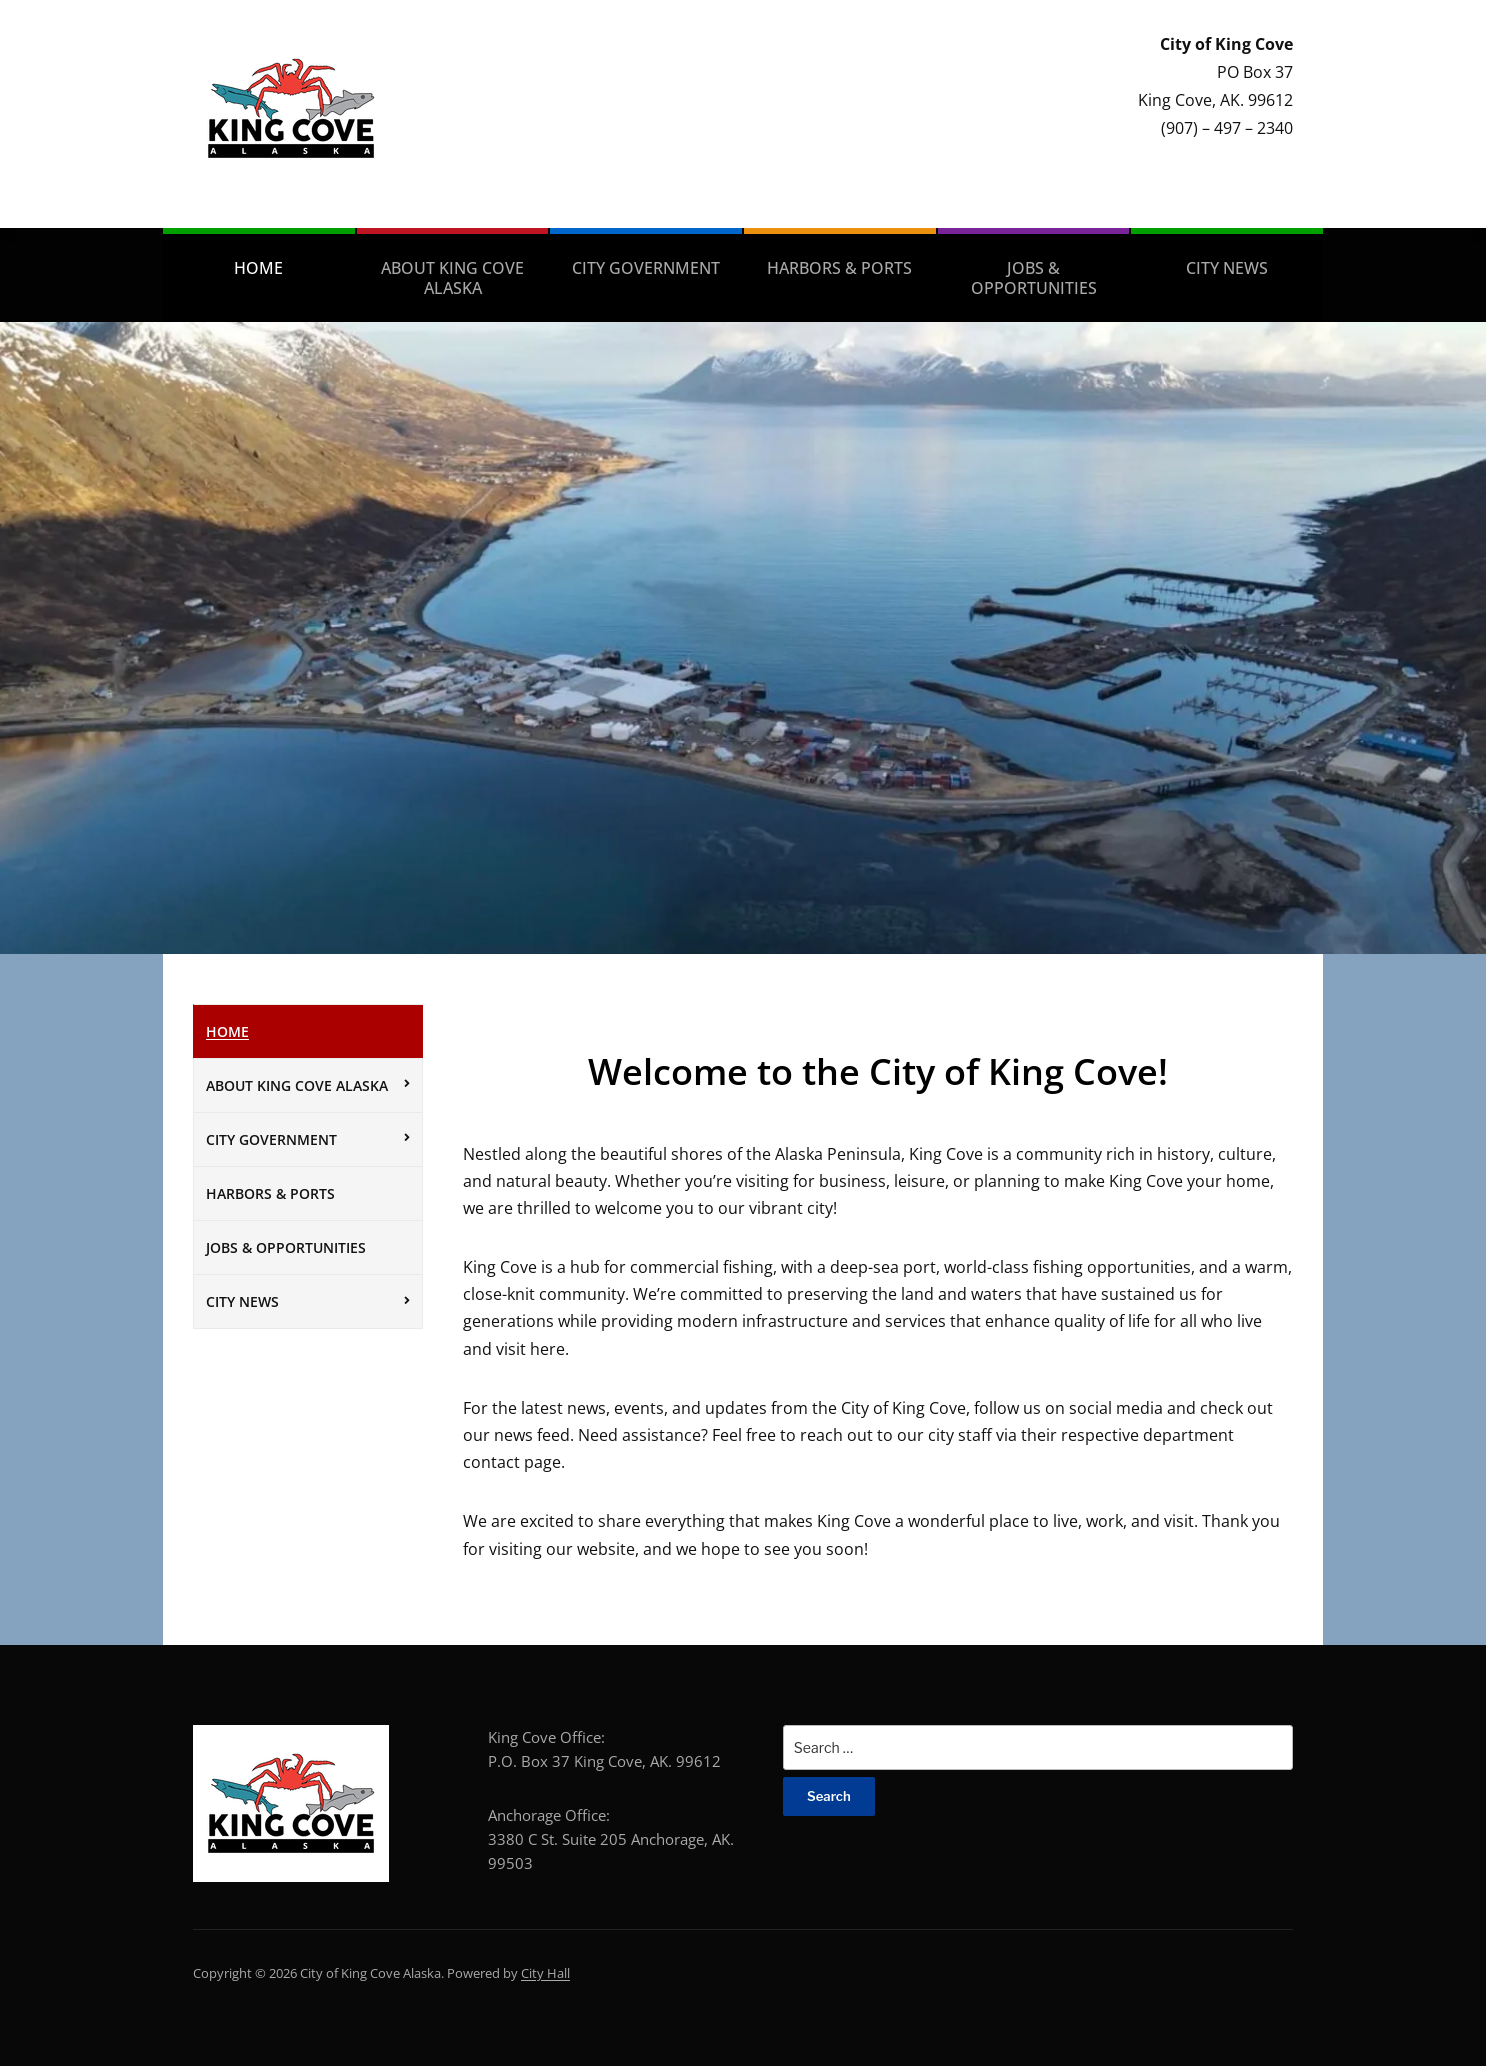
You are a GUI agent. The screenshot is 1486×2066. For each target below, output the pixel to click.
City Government (646, 268)
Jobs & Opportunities (1034, 278)
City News (1227, 268)
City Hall (545, 1973)
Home (258, 268)
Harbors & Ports (839, 268)
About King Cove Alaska (452, 278)
